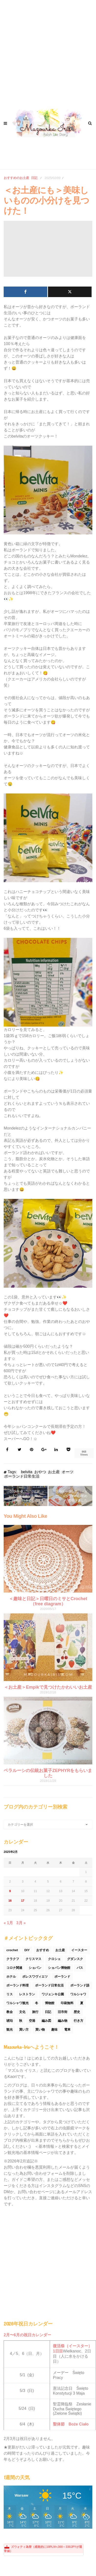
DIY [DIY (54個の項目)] (27, 1950)
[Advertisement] (46, 51)
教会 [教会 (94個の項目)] (9, 2012)
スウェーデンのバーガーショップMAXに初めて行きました (71, 1496)
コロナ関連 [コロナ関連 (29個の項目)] (14, 1968)
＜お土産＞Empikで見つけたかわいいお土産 (48, 1687)
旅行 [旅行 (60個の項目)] (35, 2012)
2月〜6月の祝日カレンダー (27, 2335)
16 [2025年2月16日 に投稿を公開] (10, 1900)
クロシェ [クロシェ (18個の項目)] (54, 1959)
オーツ (67, 1472)
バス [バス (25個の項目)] (80, 1968)
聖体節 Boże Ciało (71, 2424)
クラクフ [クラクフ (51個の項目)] (12, 1959)
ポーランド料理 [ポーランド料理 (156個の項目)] (17, 1985)
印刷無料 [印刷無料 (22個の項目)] (67, 2003)
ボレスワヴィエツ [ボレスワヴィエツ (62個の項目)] (35, 1976)
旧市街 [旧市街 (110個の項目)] (62, 2012)
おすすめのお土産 (16, 178)
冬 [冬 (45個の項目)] (36, 2003)
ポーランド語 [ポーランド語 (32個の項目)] (79, 1985)
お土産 (54, 1472)
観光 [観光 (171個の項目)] (9, 2029)
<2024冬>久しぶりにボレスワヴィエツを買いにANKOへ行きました (24, 1496)
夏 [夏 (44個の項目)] (81, 2003)
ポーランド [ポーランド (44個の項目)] (62, 1976)
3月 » (21, 1923)
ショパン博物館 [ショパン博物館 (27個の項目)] (59, 1968)
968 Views (84, 1453)
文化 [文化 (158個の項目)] (22, 2012)
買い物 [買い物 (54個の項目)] (40, 2029)
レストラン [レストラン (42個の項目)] (27, 1994)
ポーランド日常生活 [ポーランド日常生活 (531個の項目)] (49, 1985)
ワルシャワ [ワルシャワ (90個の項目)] (78, 1994)
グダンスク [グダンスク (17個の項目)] (75, 1959)
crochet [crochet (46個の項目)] (12, 1950)
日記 (34, 178)
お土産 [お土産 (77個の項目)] (60, 1950)
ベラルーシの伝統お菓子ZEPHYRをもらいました (48, 1773)
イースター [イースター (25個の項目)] (79, 1950)
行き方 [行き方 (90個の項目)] (78, 2021)
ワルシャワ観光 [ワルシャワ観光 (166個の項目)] (17, 2003)
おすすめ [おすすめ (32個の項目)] (42, 1950)
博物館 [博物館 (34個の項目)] (49, 2003)
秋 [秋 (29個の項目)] (20, 2021)
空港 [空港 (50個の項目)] (32, 2021)
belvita (26, 1472)
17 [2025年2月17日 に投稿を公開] (22, 1900)
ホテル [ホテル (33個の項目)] (11, 1976)
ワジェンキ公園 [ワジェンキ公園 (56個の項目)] (53, 1994)
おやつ (40, 1472)
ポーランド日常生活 (21, 1476)
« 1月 (8, 1923)
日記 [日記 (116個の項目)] (48, 2012)
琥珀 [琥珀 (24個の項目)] (9, 2021)
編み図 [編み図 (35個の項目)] (46, 2021)
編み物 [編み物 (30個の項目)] (62, 2021)
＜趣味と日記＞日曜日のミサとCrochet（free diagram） (48, 1601)
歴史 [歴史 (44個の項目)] (77, 2012)
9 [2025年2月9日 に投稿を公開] (10, 1891)
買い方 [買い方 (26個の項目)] (24, 2029)
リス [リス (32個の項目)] (9, 1994)
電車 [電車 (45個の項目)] (67, 2029)
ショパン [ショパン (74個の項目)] (35, 1968)
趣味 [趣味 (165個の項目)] (54, 2029)
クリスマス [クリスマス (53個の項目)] (33, 1959)
